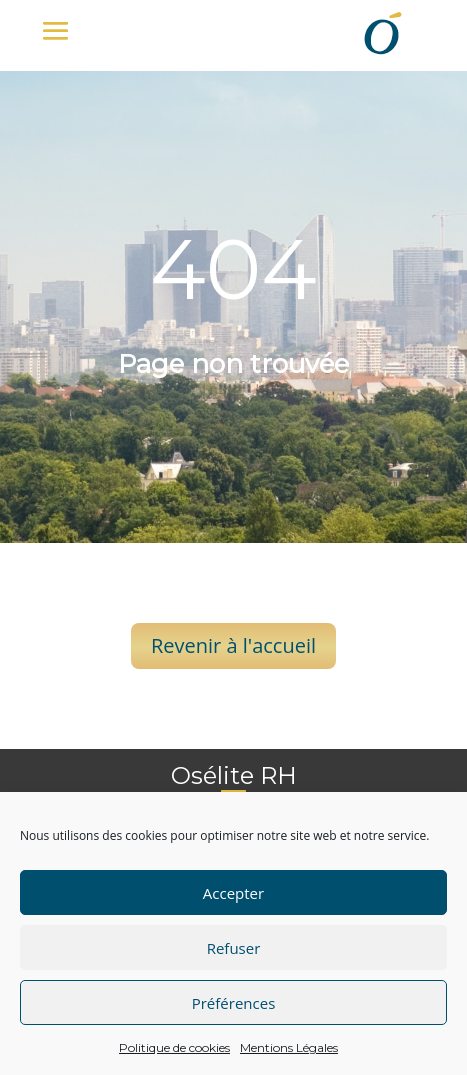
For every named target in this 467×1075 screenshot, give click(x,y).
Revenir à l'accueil (233, 645)
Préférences (234, 1003)
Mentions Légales (289, 1047)
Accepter (233, 893)
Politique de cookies (174, 1047)
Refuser (234, 948)
